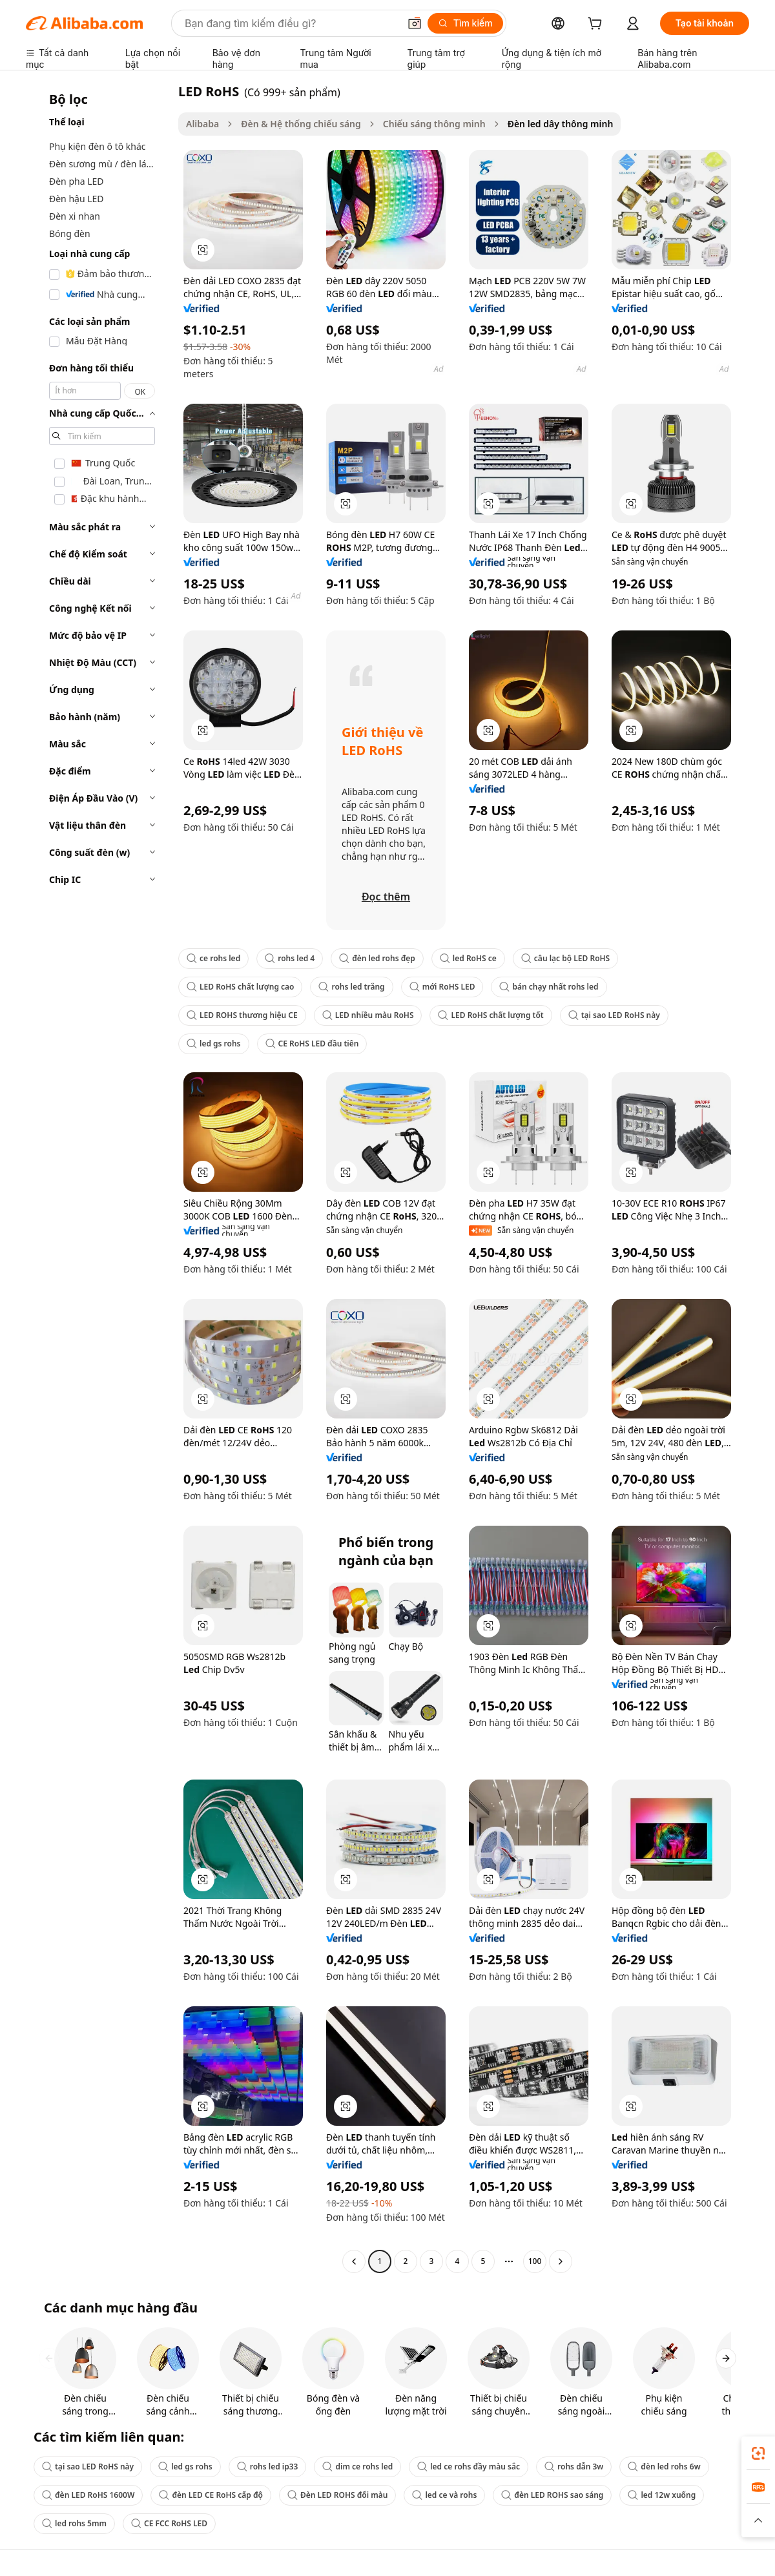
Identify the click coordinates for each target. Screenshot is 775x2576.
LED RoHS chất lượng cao (240, 986)
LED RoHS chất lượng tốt (490, 1015)
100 (535, 2261)
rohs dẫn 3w (573, 2466)
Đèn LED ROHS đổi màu (337, 2494)
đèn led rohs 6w (664, 2466)
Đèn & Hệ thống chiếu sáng (301, 124)
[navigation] (98, 1178)
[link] (758, 2453)
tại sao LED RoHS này (614, 1015)
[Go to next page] (560, 2261)
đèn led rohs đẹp (377, 958)
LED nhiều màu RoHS (368, 1015)
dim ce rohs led (357, 2466)
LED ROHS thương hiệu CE (242, 1015)
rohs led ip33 (267, 2466)
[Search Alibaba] (291, 23)
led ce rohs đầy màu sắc (468, 2466)
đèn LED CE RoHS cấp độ (211, 2494)
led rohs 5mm (74, 2523)
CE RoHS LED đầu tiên (312, 1043)
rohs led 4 (290, 958)
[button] (414, 23)
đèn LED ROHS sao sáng (552, 2494)
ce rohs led (213, 958)
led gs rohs (214, 1043)
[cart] (597, 24)
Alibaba (202, 124)
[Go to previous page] (354, 2261)
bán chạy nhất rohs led (548, 986)
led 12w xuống (662, 2494)
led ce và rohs (444, 2494)
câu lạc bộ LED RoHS (565, 958)
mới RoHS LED (442, 986)
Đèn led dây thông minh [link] (561, 124)
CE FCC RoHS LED (169, 2523)
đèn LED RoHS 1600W (88, 2494)
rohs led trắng (351, 986)
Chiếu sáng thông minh (434, 124)
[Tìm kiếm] (465, 23)
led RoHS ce (468, 958)
